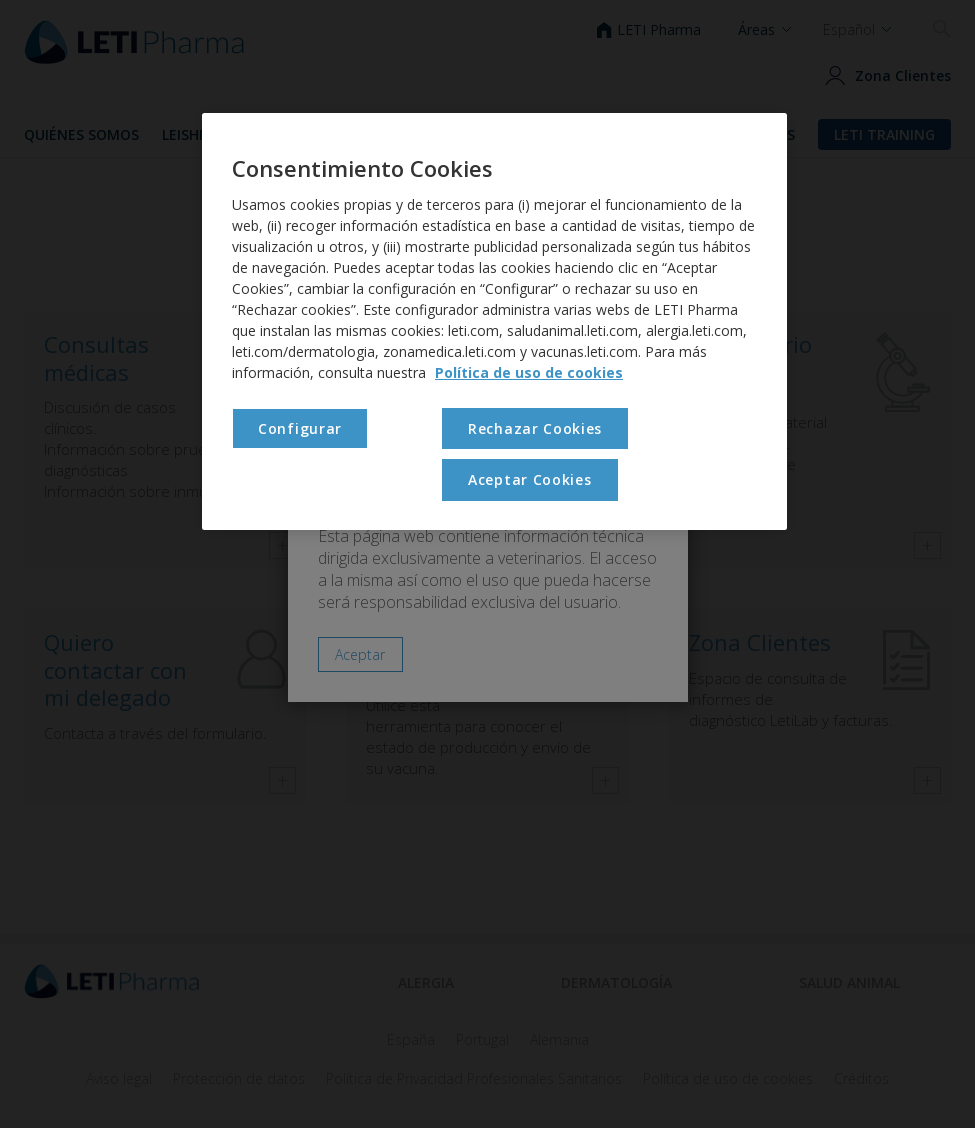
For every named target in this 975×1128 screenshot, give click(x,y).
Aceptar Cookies (530, 479)
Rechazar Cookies (535, 428)
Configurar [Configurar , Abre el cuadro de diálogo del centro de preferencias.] (300, 428)
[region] (494, 321)
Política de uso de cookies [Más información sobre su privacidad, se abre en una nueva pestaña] (529, 372)
